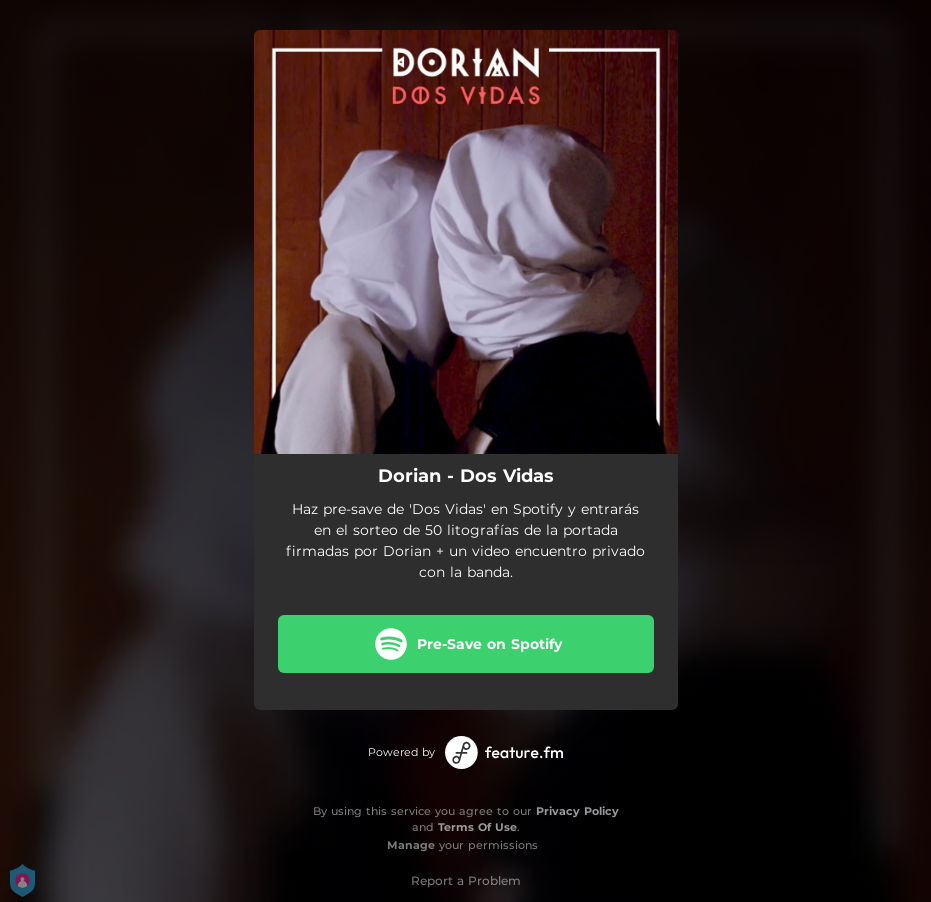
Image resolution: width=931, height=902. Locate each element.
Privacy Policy (577, 811)
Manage (411, 845)
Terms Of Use (477, 827)
